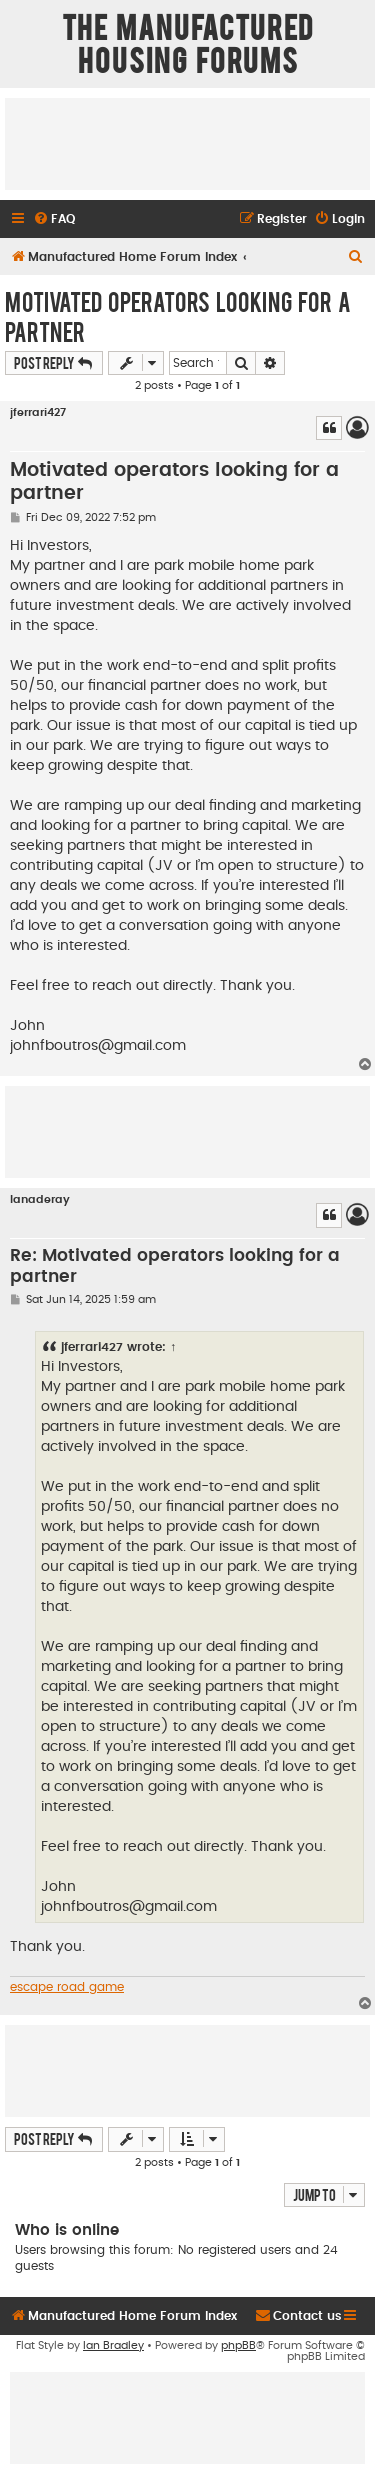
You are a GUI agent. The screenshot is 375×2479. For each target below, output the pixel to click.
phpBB (238, 2345)
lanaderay (40, 1199)
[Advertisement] (187, 143)
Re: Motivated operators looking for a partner (175, 1266)
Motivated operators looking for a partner (178, 316)
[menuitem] (54, 219)
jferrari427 (38, 412)
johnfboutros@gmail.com (98, 1046)
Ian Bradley (113, 2345)
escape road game (67, 1987)
